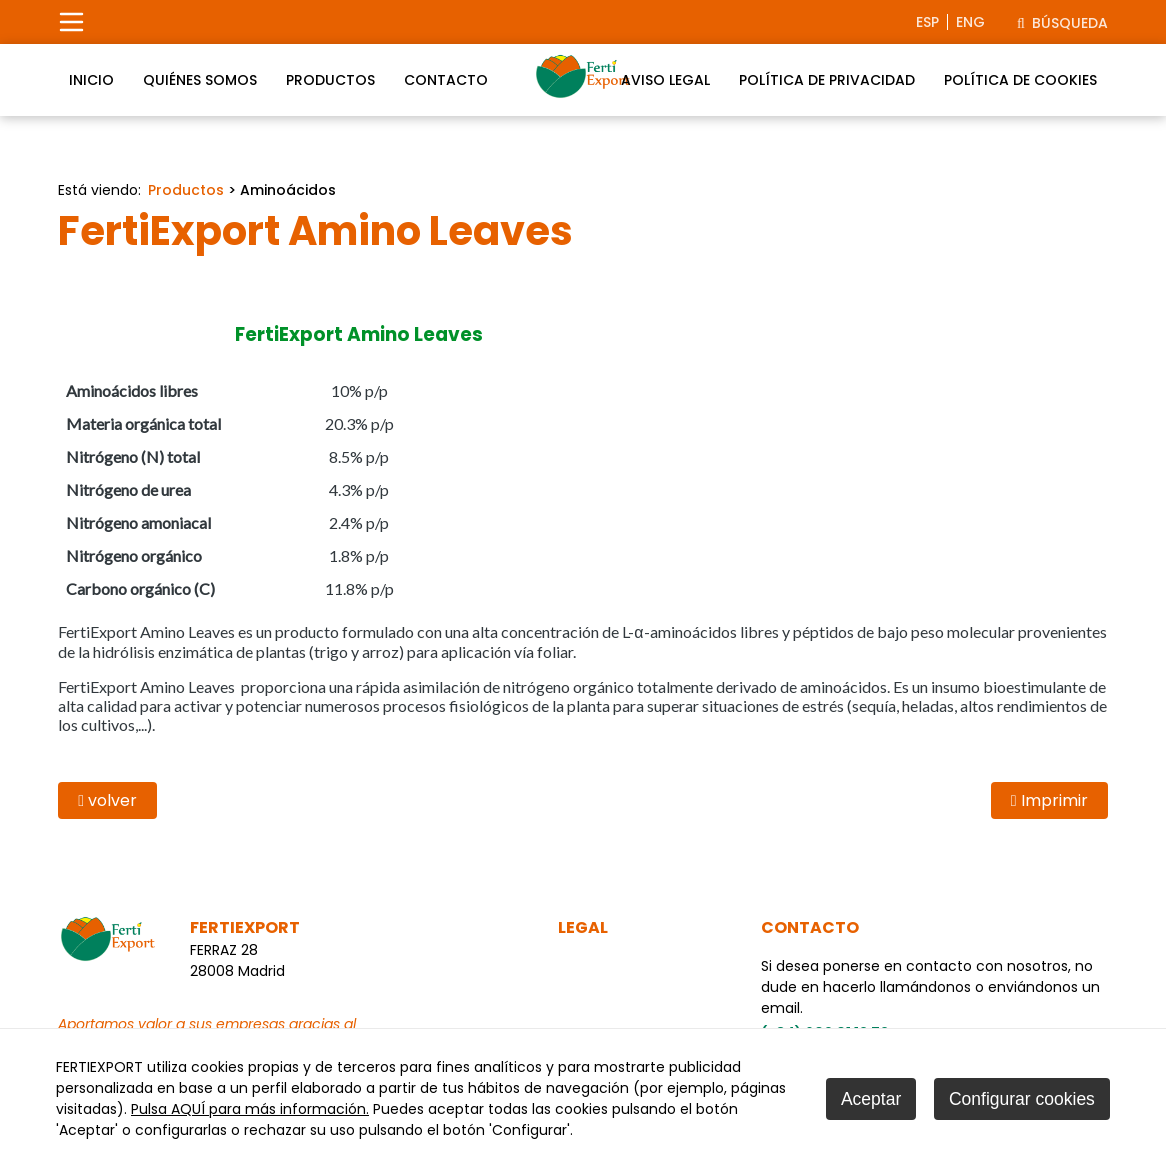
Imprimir (1049, 800)
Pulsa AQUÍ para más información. (250, 1109)
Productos (186, 190)
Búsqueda (1062, 23)
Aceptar (871, 1099)
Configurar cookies (1022, 1099)
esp (927, 22)
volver (107, 800)
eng (970, 22)
